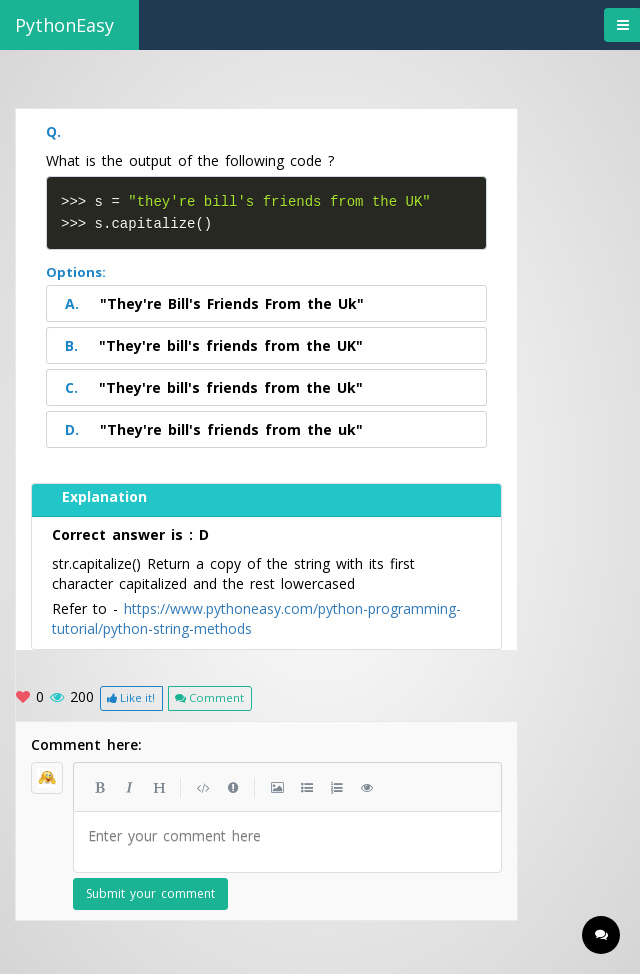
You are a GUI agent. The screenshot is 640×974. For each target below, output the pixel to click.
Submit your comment (150, 891)
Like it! (131, 695)
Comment (209, 695)
